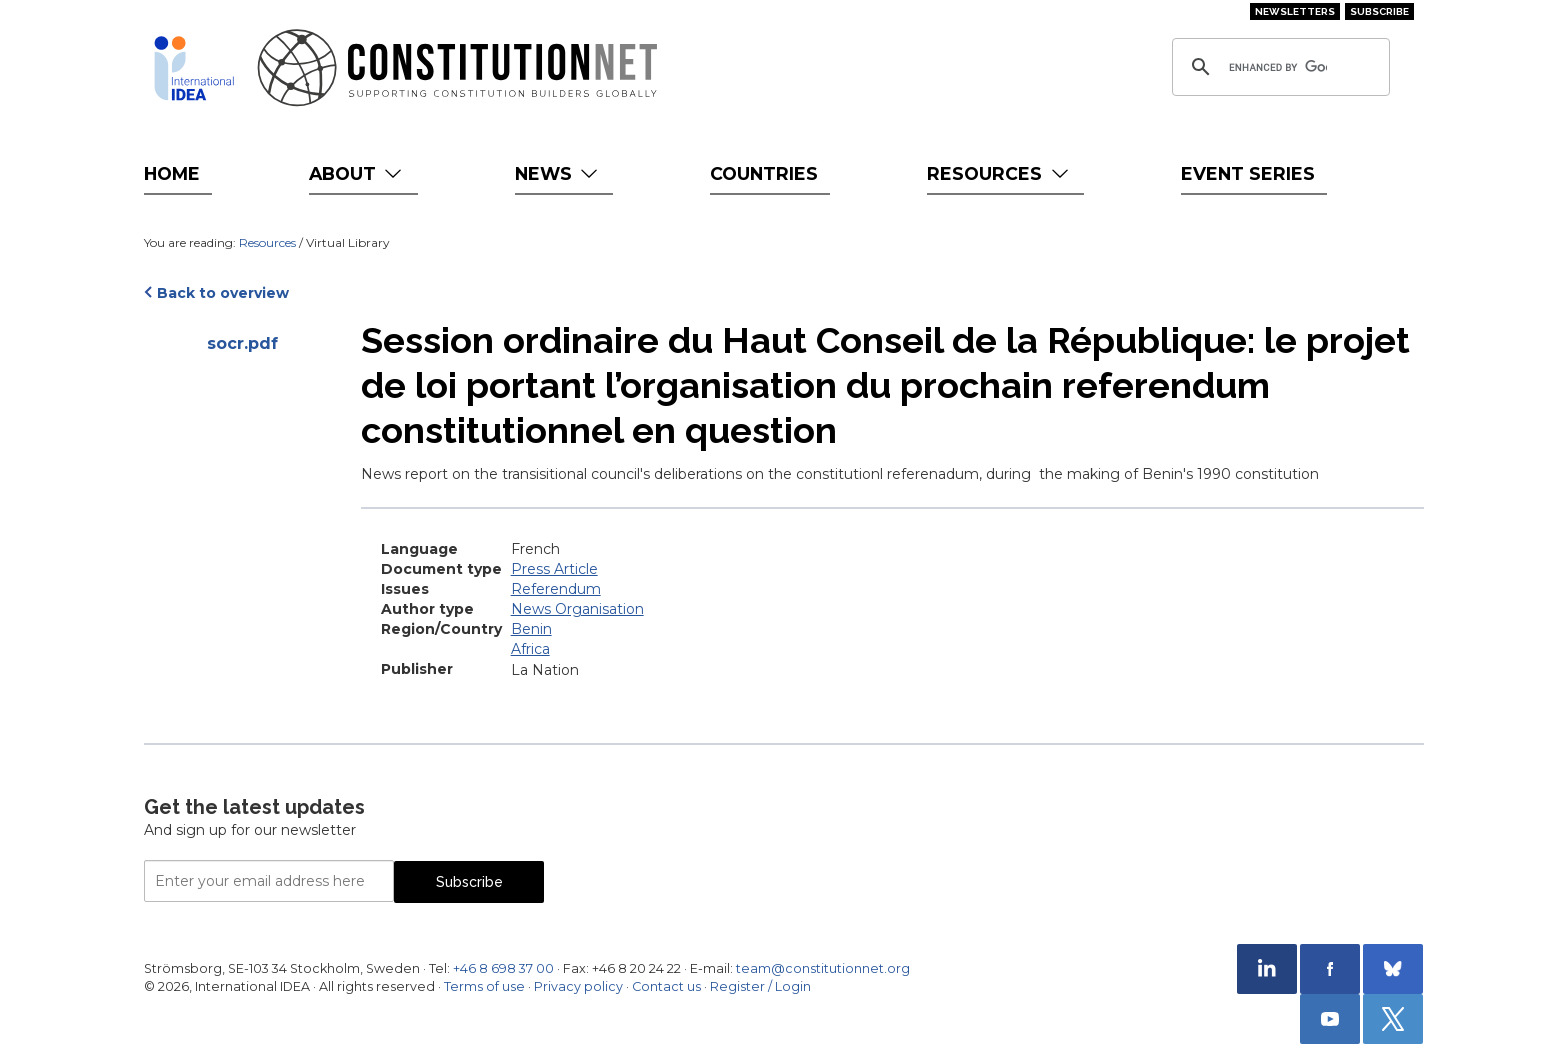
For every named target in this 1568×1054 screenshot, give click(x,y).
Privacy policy (578, 986)
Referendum (556, 589)
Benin (531, 629)
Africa (530, 649)
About (357, 173)
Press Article (554, 569)
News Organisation (577, 609)
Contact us (666, 986)
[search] (1278, 67)
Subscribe (1379, 11)
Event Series (1248, 173)
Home (172, 173)
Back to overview (223, 293)
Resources (999, 173)
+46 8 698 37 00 (503, 968)
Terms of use (484, 986)
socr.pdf (242, 343)
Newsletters (1295, 11)
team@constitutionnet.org (823, 968)
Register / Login (760, 986)
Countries (764, 173)
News (558, 173)
